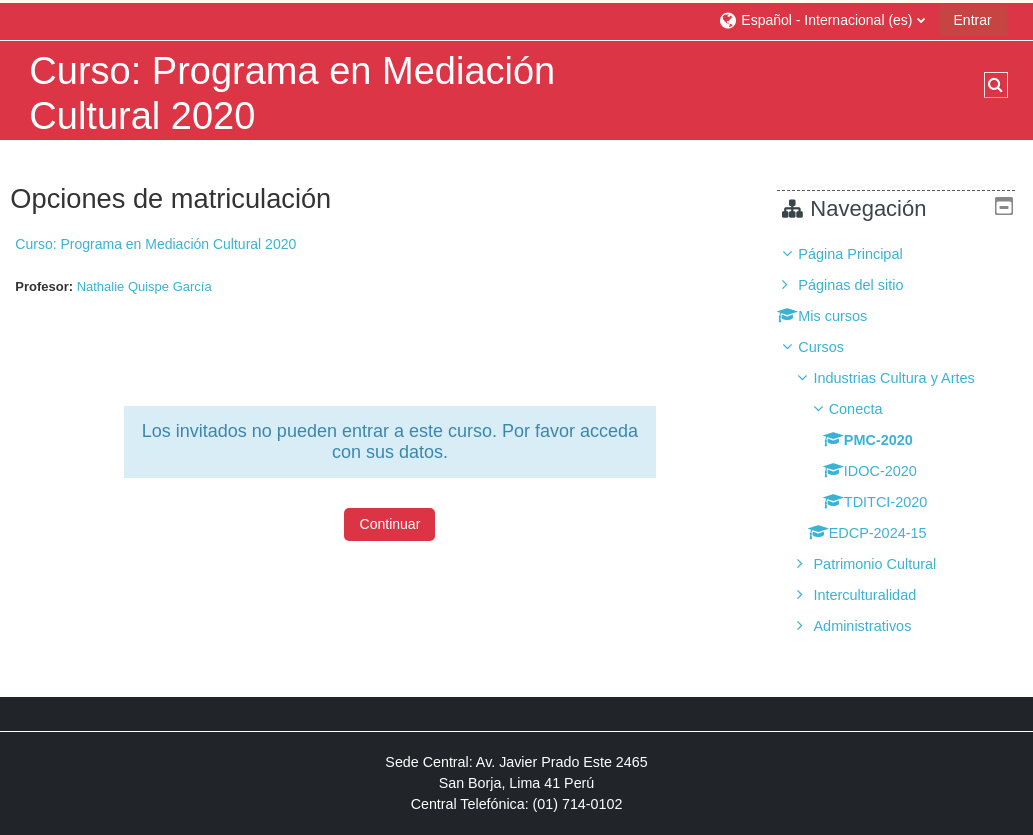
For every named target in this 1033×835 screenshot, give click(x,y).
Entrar (973, 20)
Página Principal (865, 254)
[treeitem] (903, 440)
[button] (821, 19)
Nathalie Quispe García (144, 286)
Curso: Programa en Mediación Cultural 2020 (155, 244)
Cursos (836, 347)
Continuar (390, 524)
